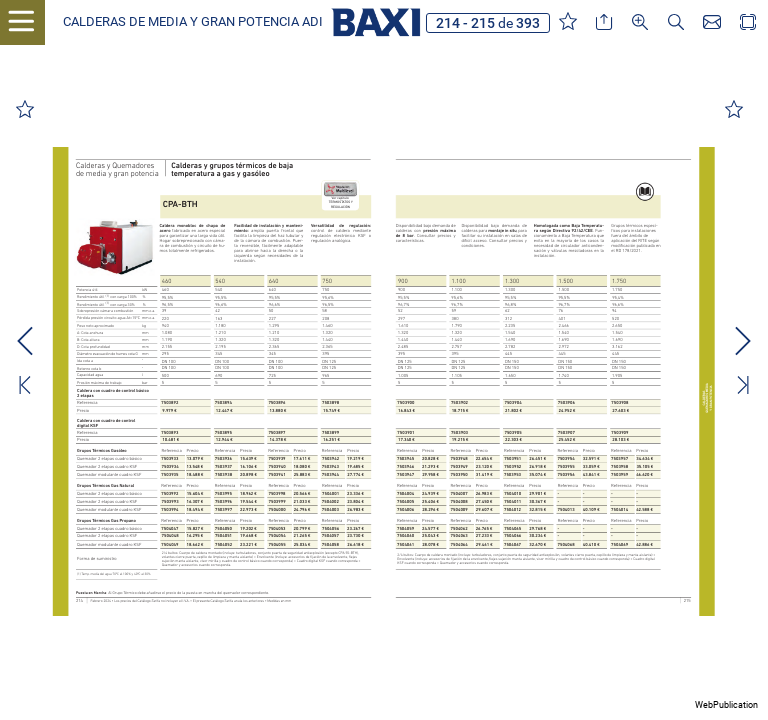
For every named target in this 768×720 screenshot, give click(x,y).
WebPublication (726, 705)
